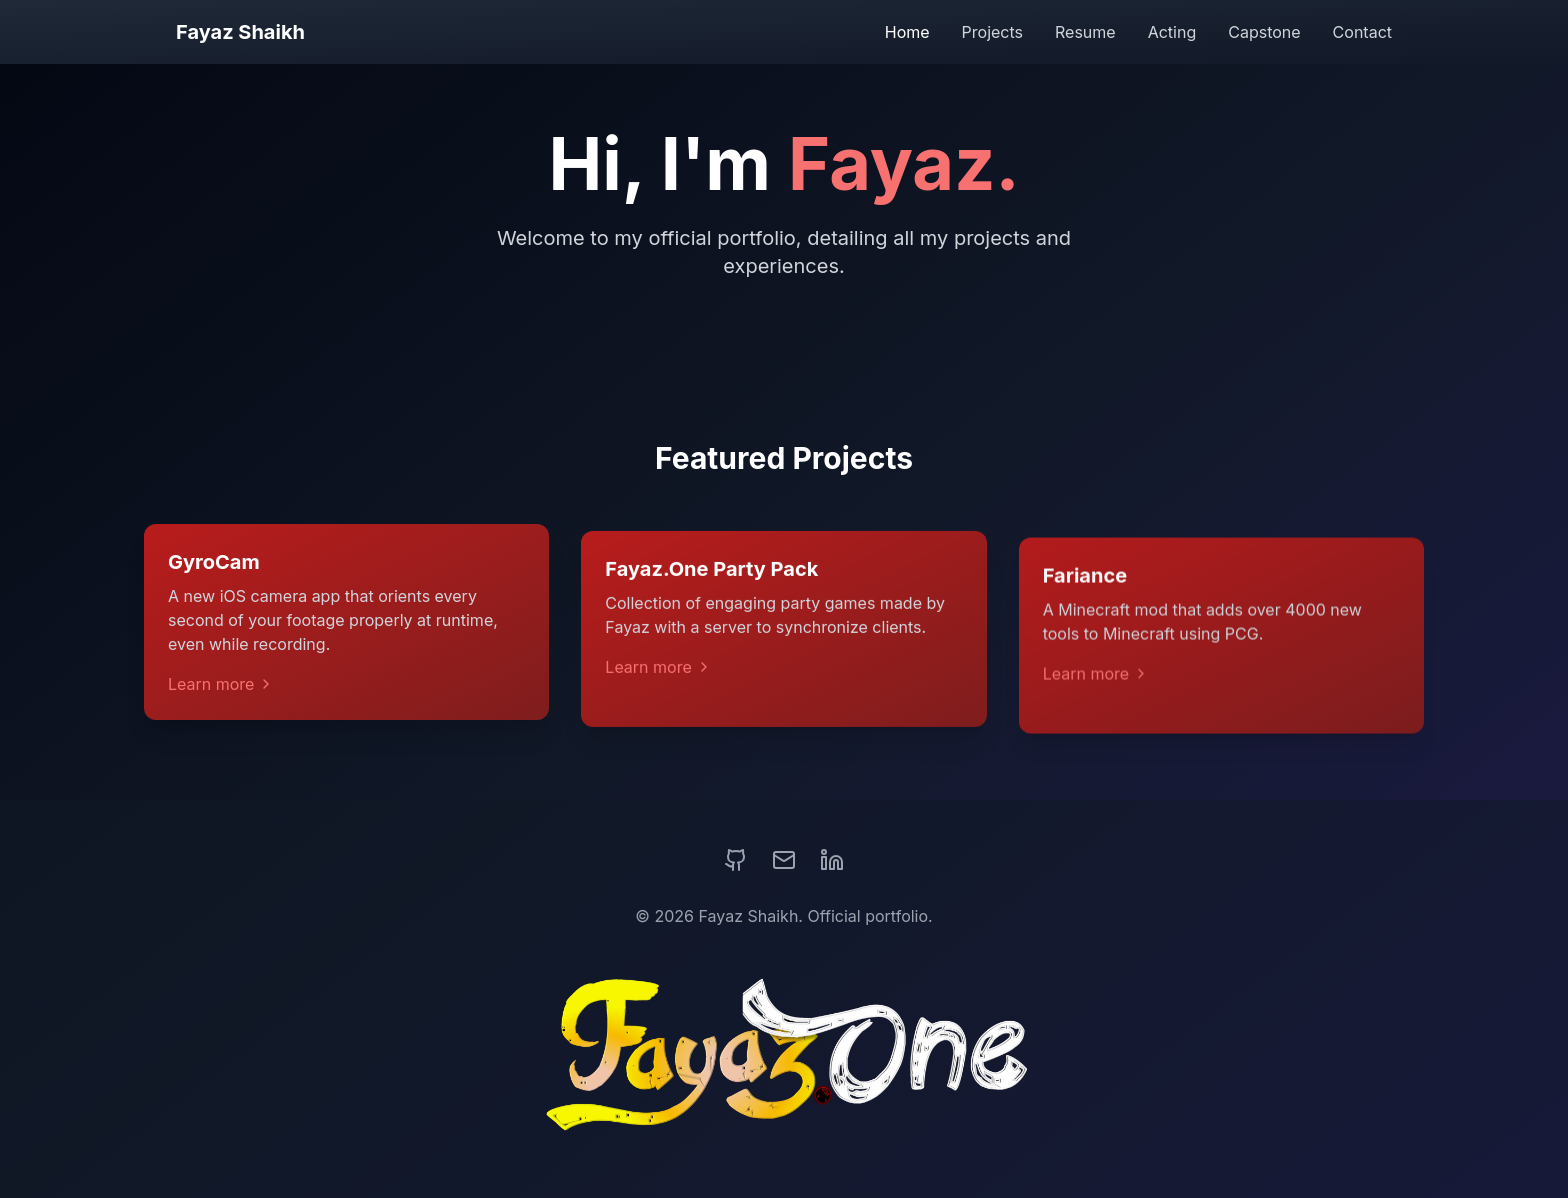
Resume (1085, 32)
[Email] (784, 860)
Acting (1172, 32)
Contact (1362, 32)
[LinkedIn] (832, 860)
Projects (992, 32)
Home (907, 32)
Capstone (1264, 32)
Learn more (221, 691)
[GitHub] (736, 860)
